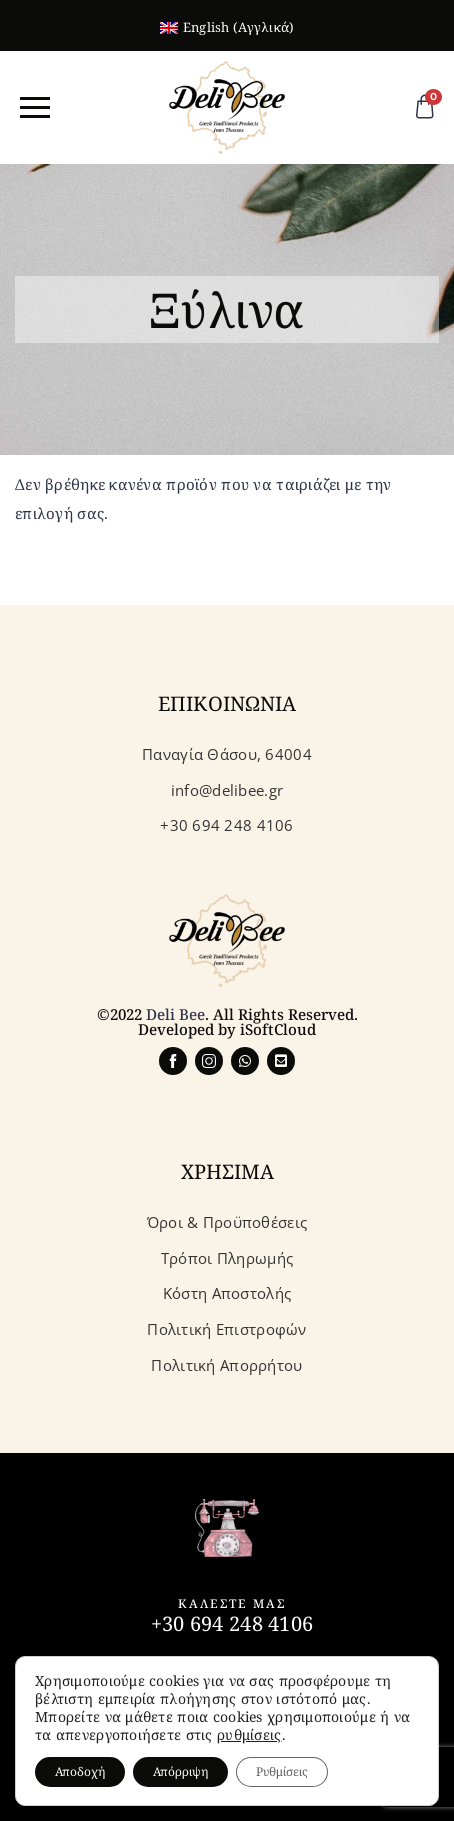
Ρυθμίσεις (282, 1771)
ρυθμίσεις (249, 1735)
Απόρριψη (180, 1771)
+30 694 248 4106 (232, 1623)
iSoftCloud (278, 1029)
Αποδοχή (80, 1771)
